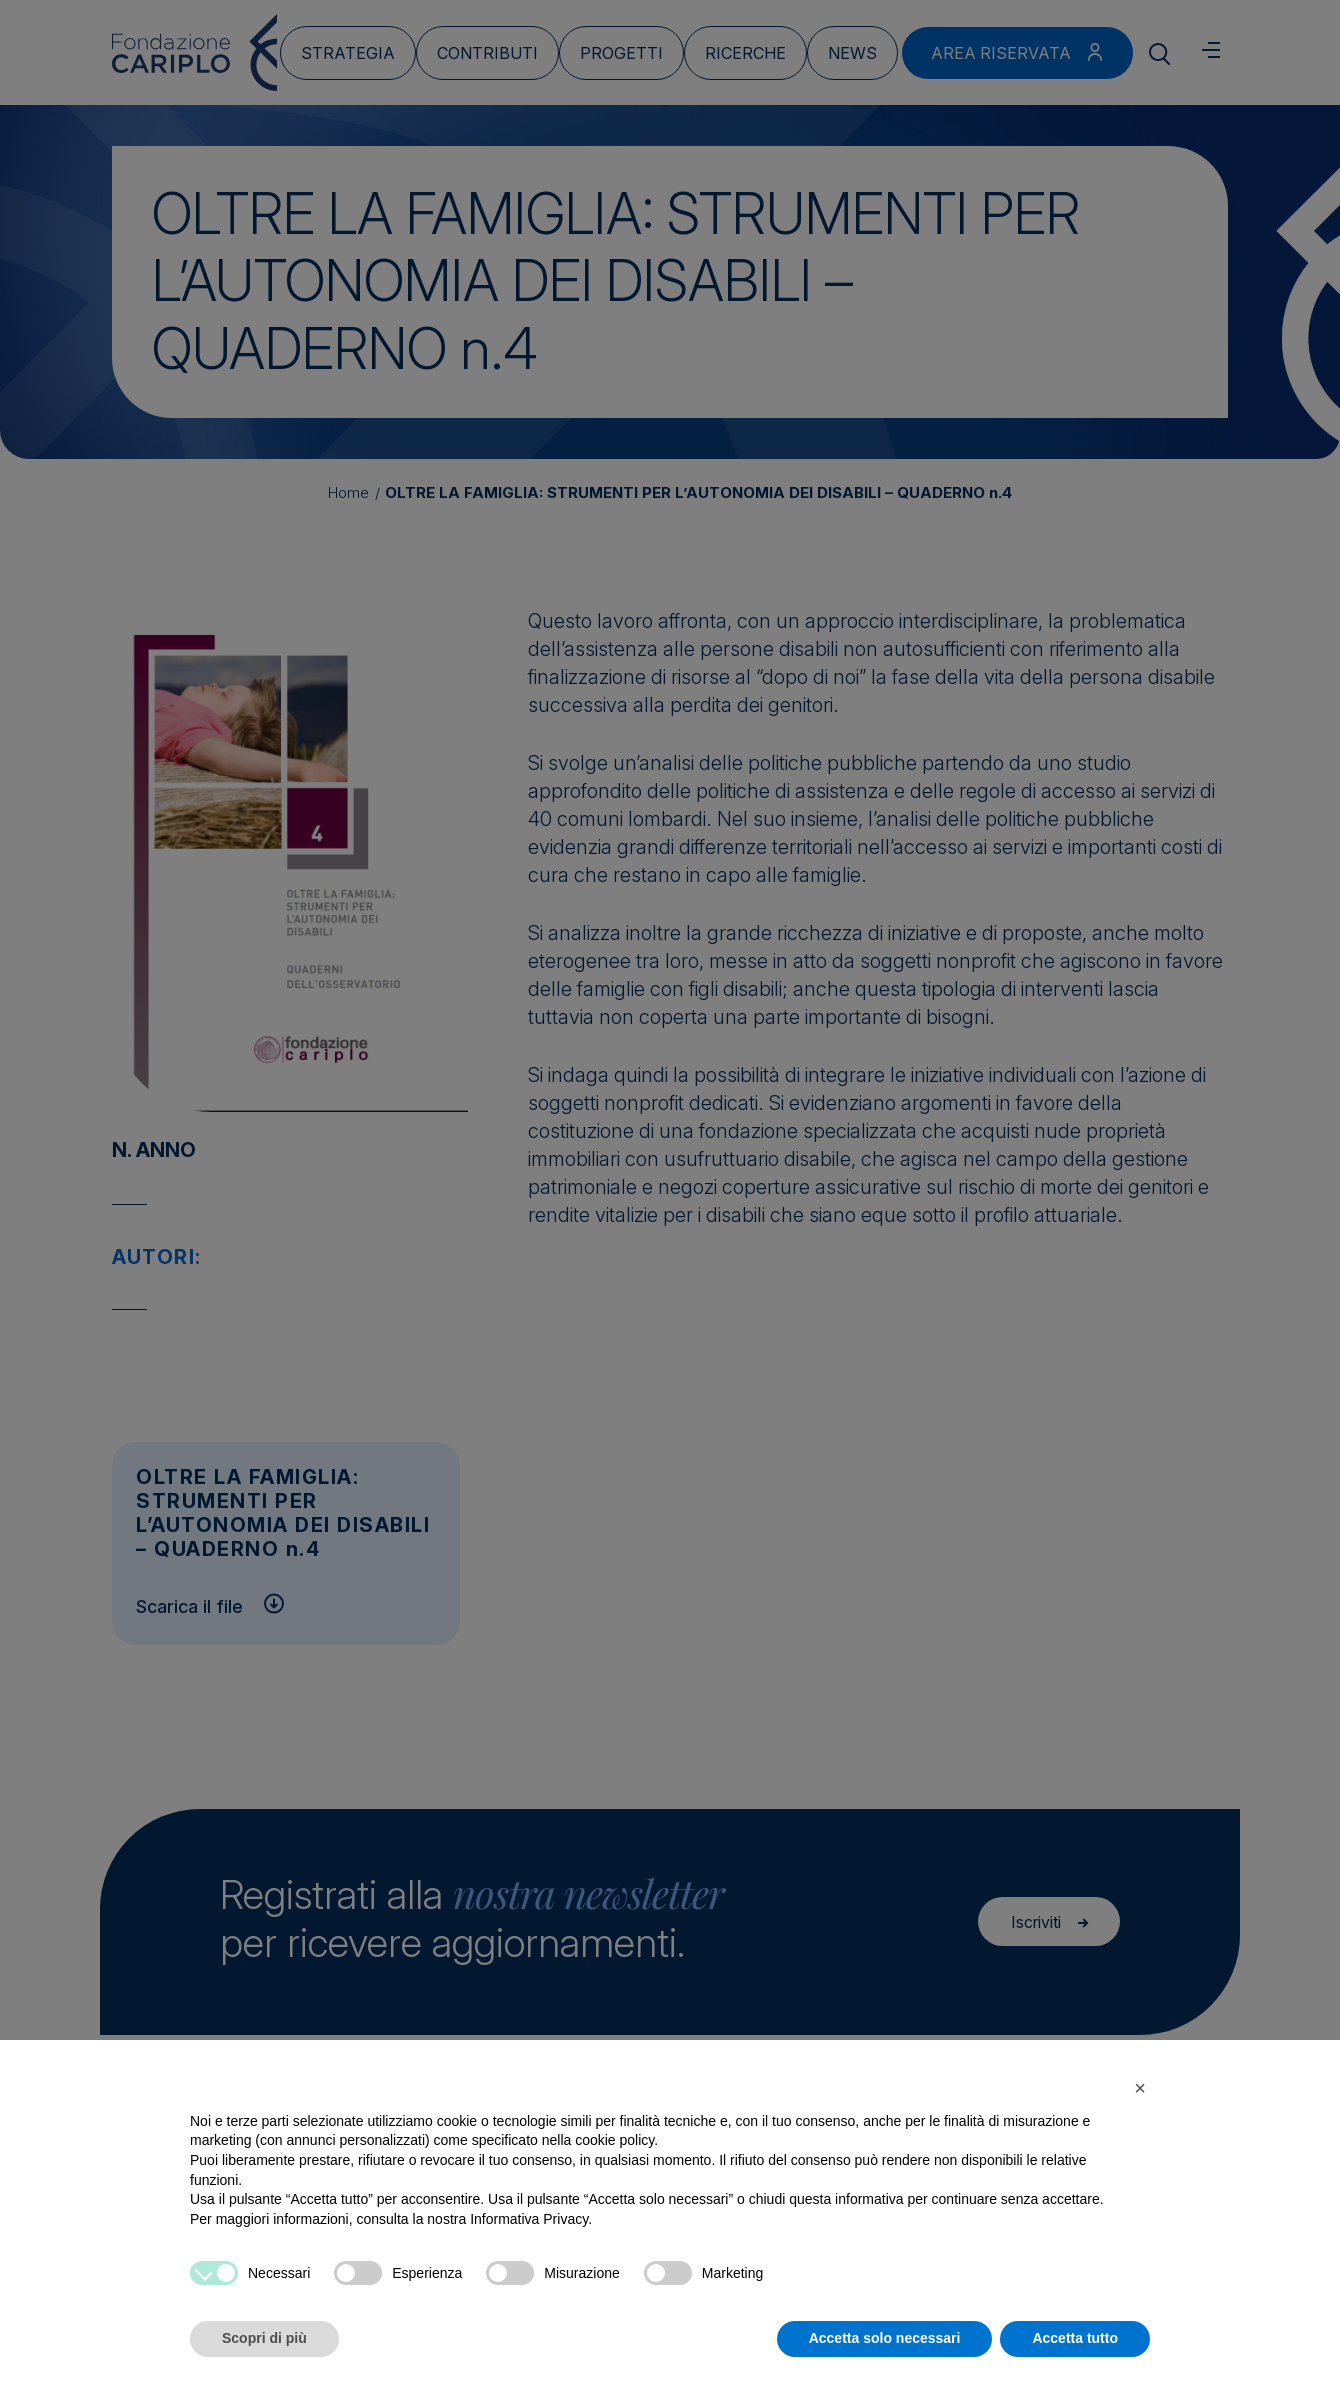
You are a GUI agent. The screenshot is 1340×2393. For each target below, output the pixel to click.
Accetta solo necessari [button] (885, 2338)
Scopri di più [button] (264, 2338)
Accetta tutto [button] (1075, 2338)
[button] (1140, 2088)
